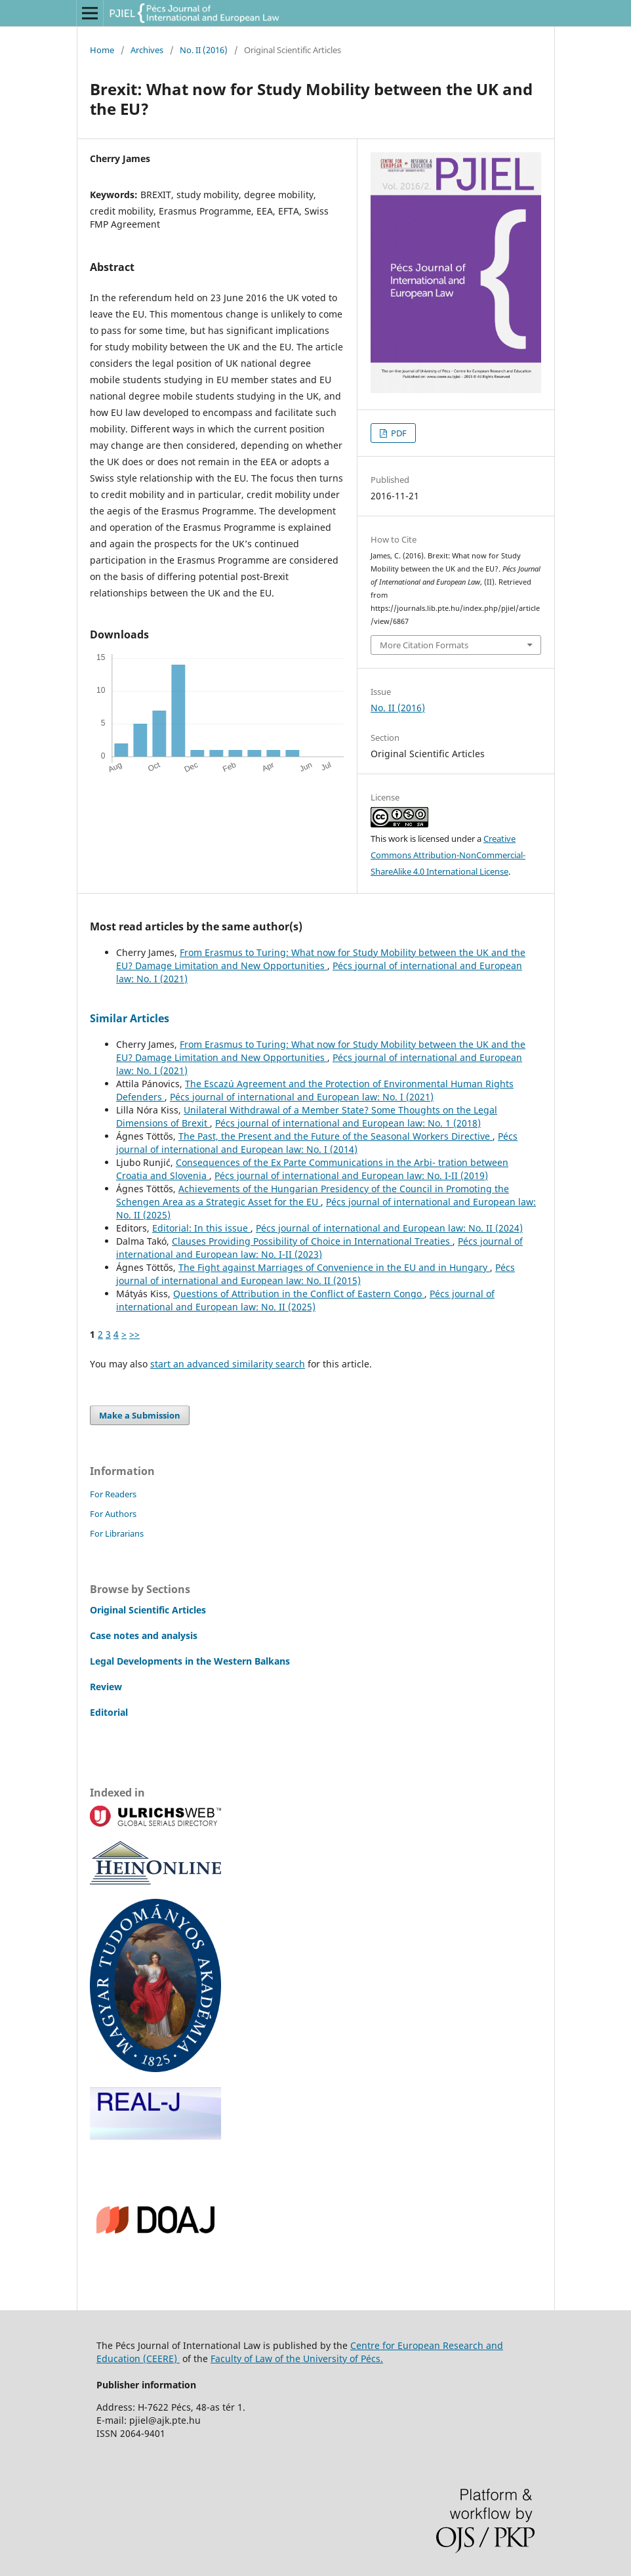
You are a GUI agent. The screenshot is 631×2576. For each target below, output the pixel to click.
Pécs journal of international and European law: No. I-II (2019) (351, 1175)
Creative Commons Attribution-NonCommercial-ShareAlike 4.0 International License (448, 855)
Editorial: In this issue (201, 1228)
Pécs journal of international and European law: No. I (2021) (302, 1097)
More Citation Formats (424, 645)
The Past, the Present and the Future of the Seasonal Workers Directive (335, 1136)
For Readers (113, 1494)
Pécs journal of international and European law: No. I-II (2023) (319, 1247)
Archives (147, 50)
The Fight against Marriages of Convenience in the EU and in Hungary (334, 1267)
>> (134, 1334)
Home (102, 50)
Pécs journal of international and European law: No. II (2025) (305, 1300)
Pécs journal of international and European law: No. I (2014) (317, 1142)
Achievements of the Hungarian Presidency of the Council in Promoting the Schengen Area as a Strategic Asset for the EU (312, 1195)
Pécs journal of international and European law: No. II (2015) (315, 1274)
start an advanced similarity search (227, 1364)
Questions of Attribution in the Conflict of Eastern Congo (298, 1293)
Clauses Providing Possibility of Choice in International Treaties (312, 1241)
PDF (398, 433)
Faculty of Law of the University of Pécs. (297, 2358)
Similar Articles (129, 1018)
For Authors (113, 1514)
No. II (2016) (204, 50)
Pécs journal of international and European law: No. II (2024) (389, 1228)
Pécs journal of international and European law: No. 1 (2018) (348, 1123)
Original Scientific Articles (148, 1610)
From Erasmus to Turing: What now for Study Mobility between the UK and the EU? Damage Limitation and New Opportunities (320, 959)
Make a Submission (139, 1415)
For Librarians (117, 1533)
